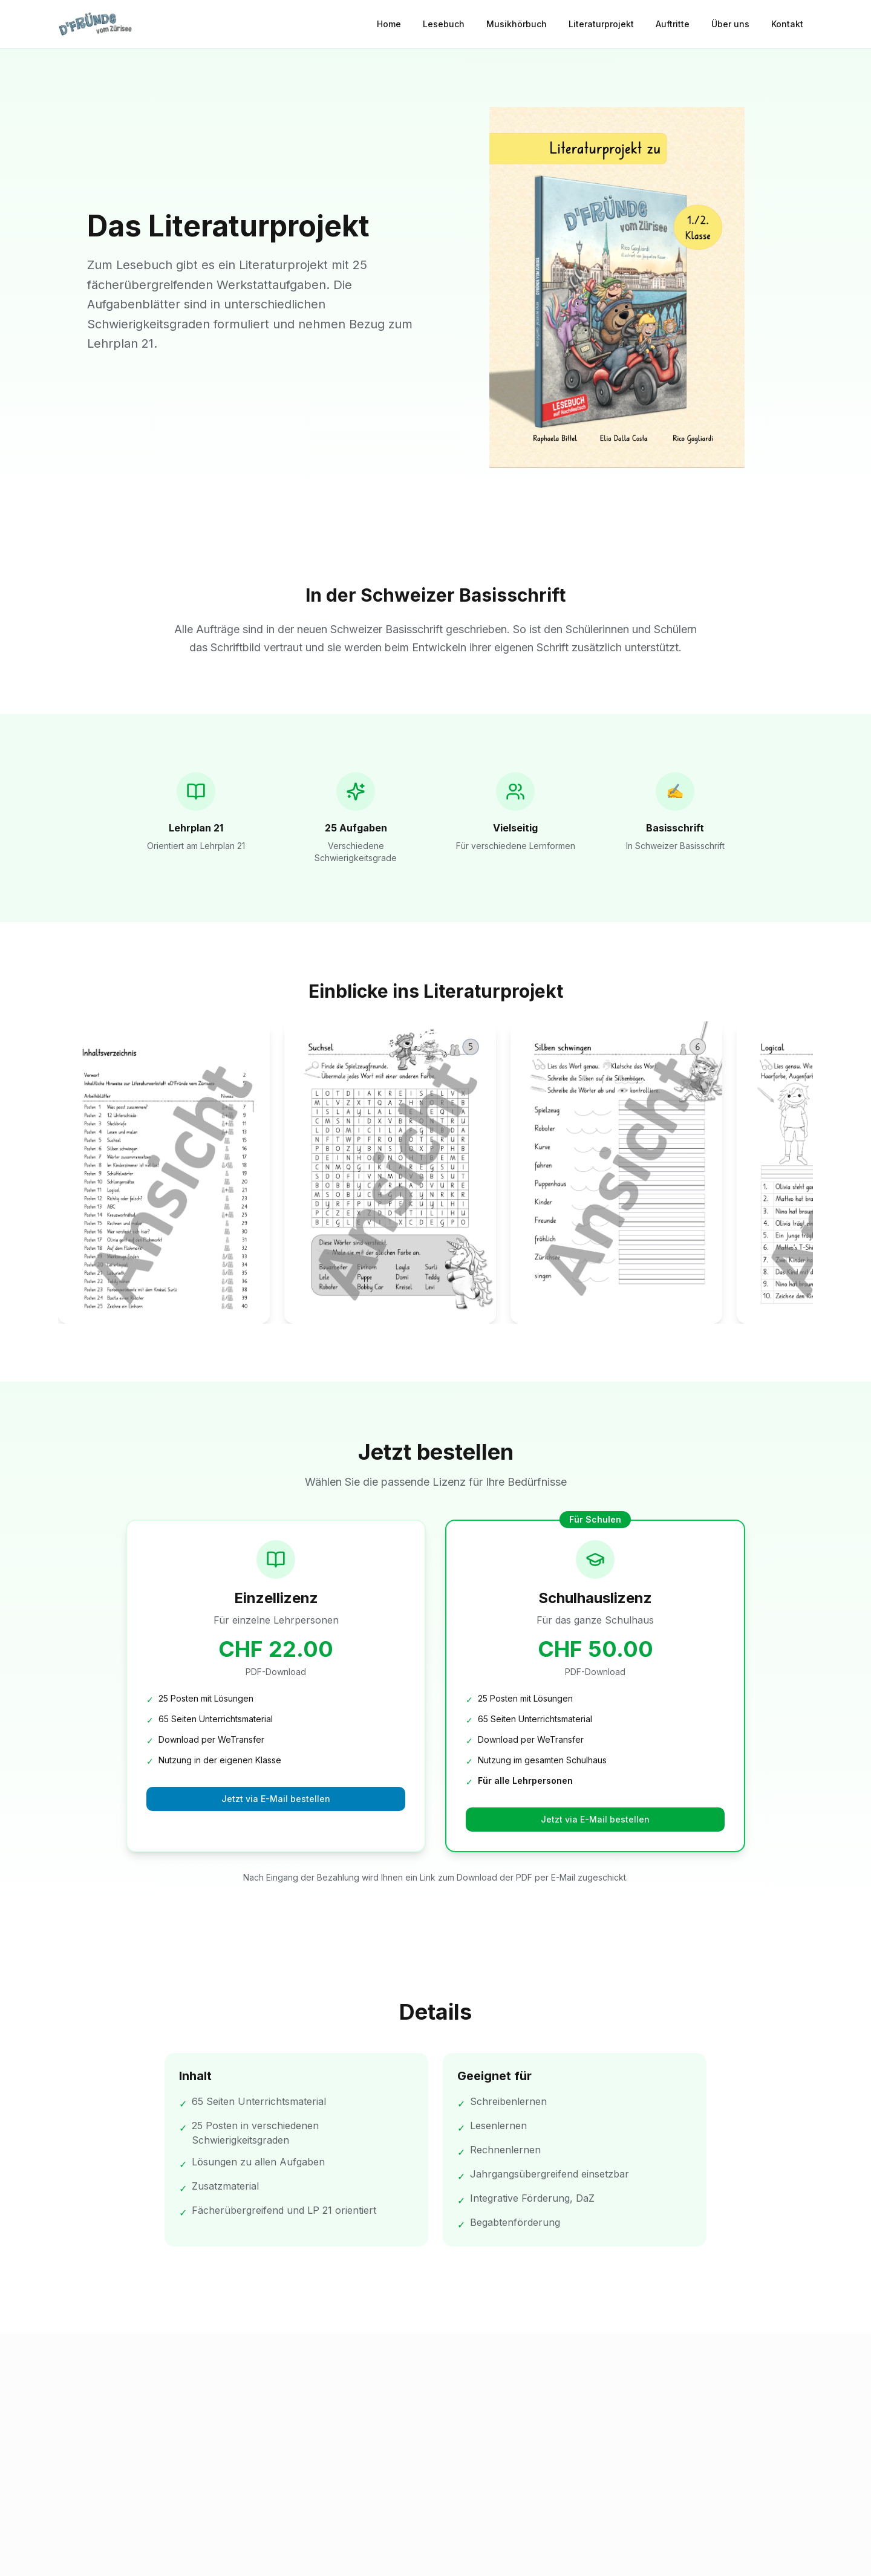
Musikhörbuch (516, 24)
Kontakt (787, 24)
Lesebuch (444, 24)
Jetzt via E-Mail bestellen (275, 1799)
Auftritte (673, 24)
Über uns (730, 24)
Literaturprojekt (601, 24)
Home (389, 24)
